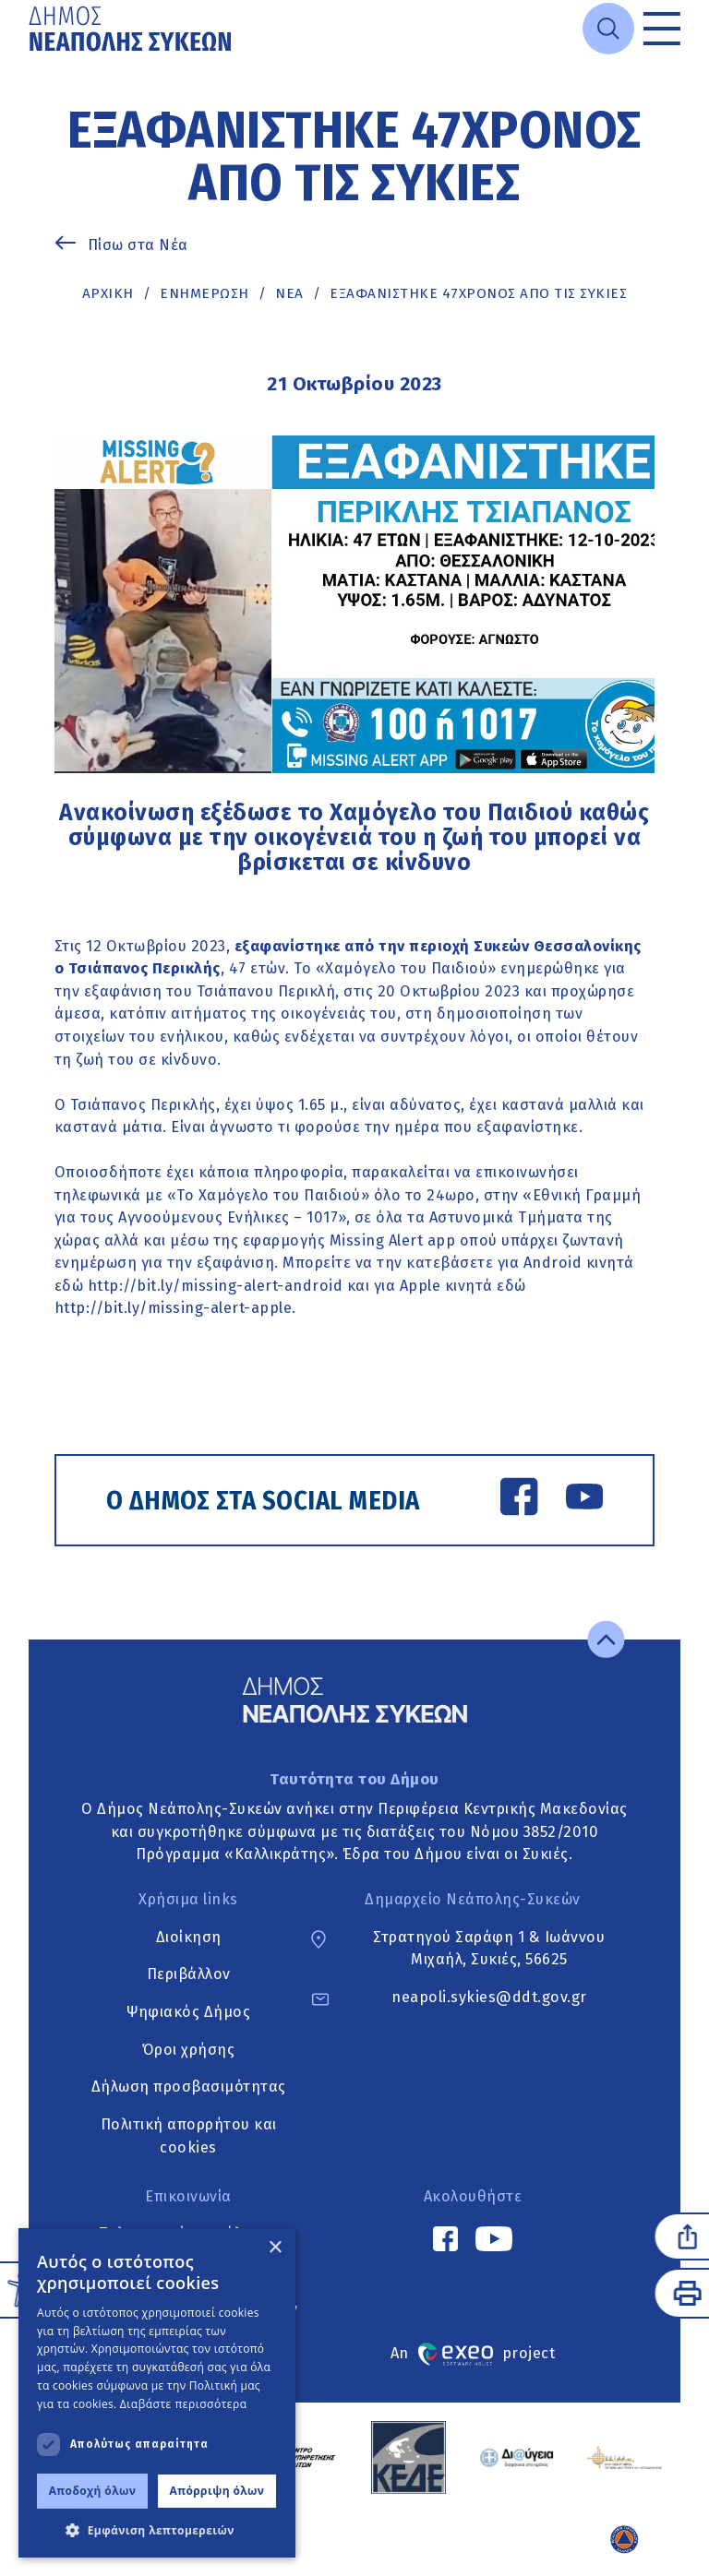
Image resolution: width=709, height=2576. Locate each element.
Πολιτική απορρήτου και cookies (189, 2136)
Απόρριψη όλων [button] (217, 2490)
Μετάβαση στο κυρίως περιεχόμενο (29, 58)
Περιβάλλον (189, 1975)
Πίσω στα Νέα (138, 245)
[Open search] (608, 28)
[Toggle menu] (661, 28)
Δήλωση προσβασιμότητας (188, 2087)
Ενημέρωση (204, 293)
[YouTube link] (584, 1500)
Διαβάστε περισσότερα (183, 2404)
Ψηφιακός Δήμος (188, 2012)
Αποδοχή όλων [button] (93, 2490)
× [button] (275, 2248)
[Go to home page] (132, 29)
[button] (157, 2530)
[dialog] (156, 2393)
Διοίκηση (189, 1937)
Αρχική (108, 293)
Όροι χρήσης (188, 2049)
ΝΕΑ (289, 293)
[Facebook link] (518, 1500)
